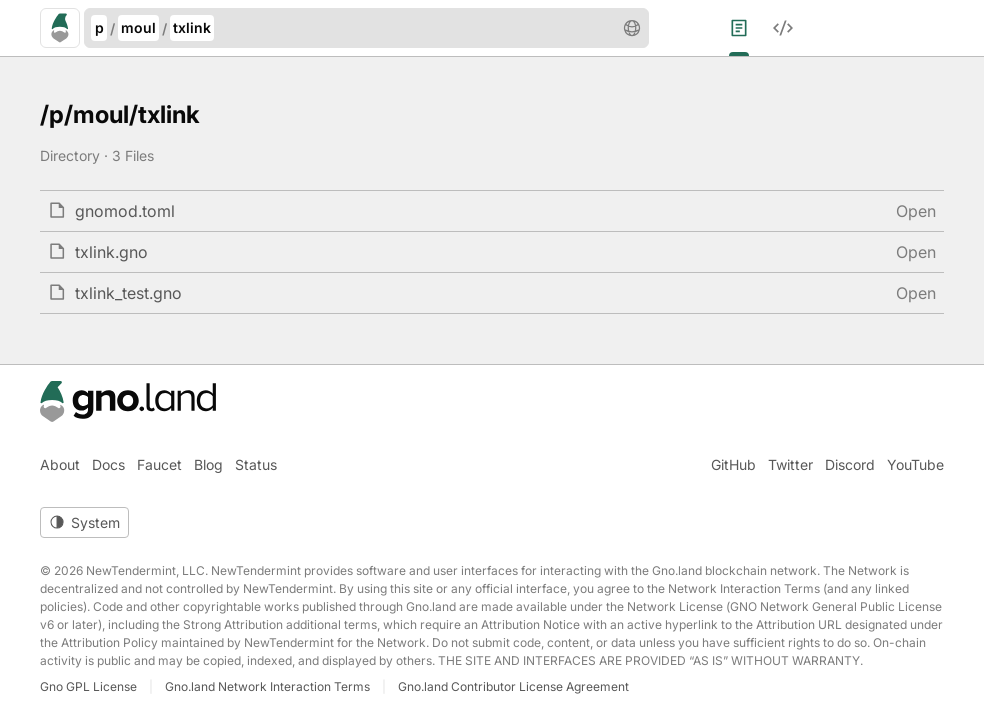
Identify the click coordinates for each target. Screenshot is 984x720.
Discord (850, 464)
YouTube (915, 464)
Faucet (159, 464)
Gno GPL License (88, 686)
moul (138, 27)
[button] (632, 28)
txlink (192, 27)
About (60, 464)
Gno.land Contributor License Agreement (513, 686)
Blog (208, 464)
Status (256, 464)
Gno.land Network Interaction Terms (267, 686)
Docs (108, 464)
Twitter (790, 464)
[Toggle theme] (84, 522)
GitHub (733, 464)
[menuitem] (751, 28)
